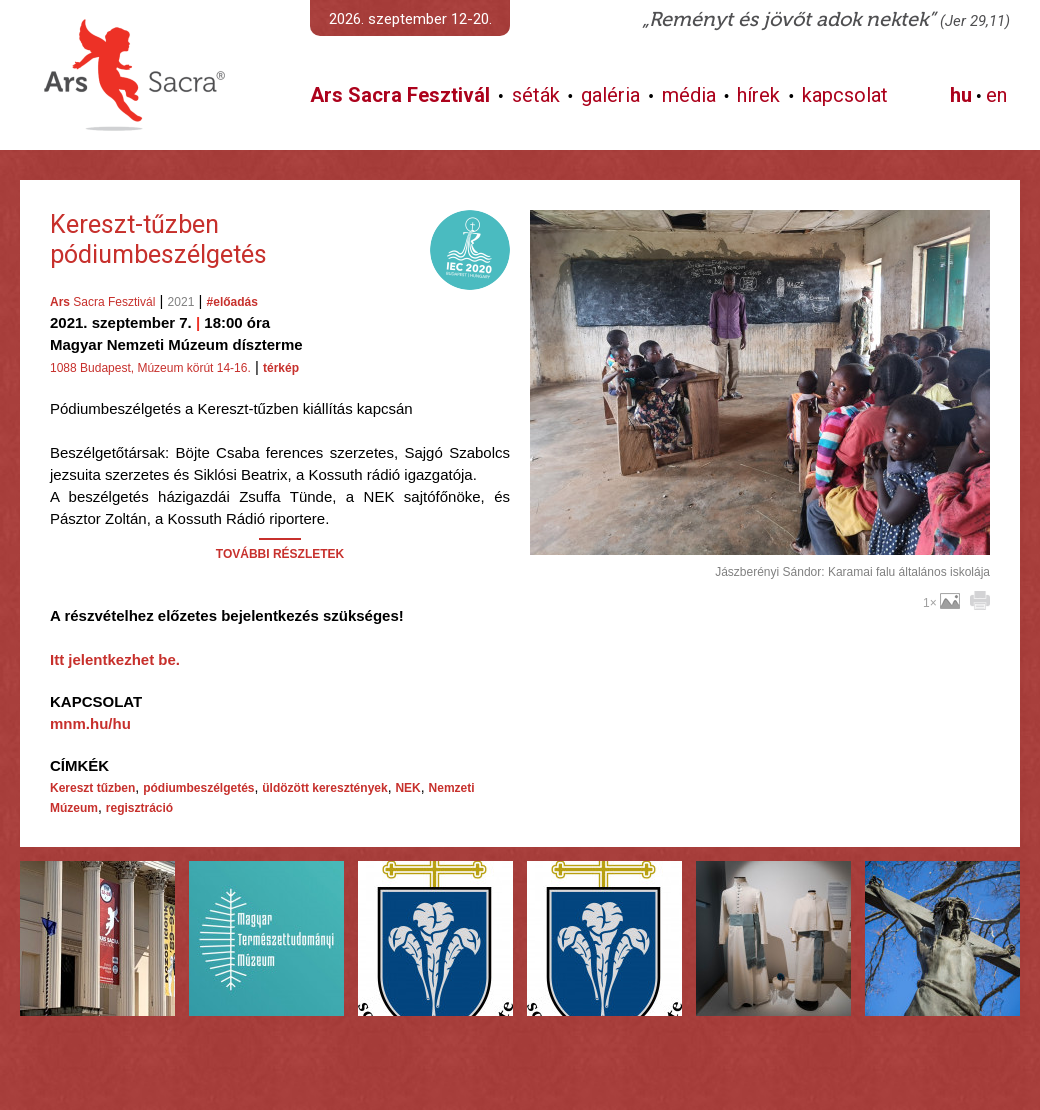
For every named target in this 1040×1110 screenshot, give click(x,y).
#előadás (232, 302)
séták (536, 95)
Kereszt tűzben (92, 788)
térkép (281, 368)
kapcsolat (845, 95)
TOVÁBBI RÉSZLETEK (280, 554)
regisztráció (139, 808)
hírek (758, 95)
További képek (759, 532)
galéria (610, 95)
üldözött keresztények (324, 788)
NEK (407, 788)
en (996, 95)
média (689, 95)
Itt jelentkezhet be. (115, 659)
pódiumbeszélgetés (198, 788)
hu (961, 95)
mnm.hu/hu (90, 723)
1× (941, 603)
